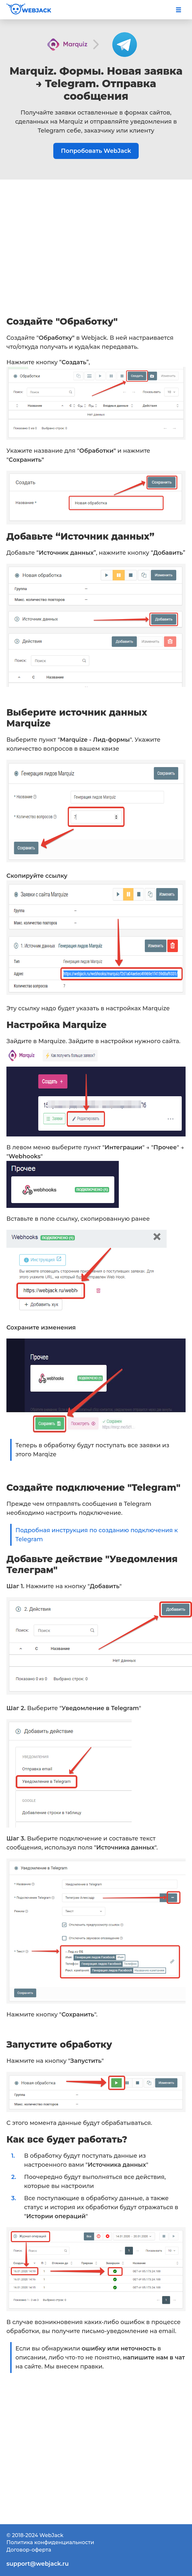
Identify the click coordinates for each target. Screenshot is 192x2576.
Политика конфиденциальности (50, 2542)
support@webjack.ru (37, 2563)
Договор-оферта (28, 2550)
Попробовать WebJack (96, 150)
